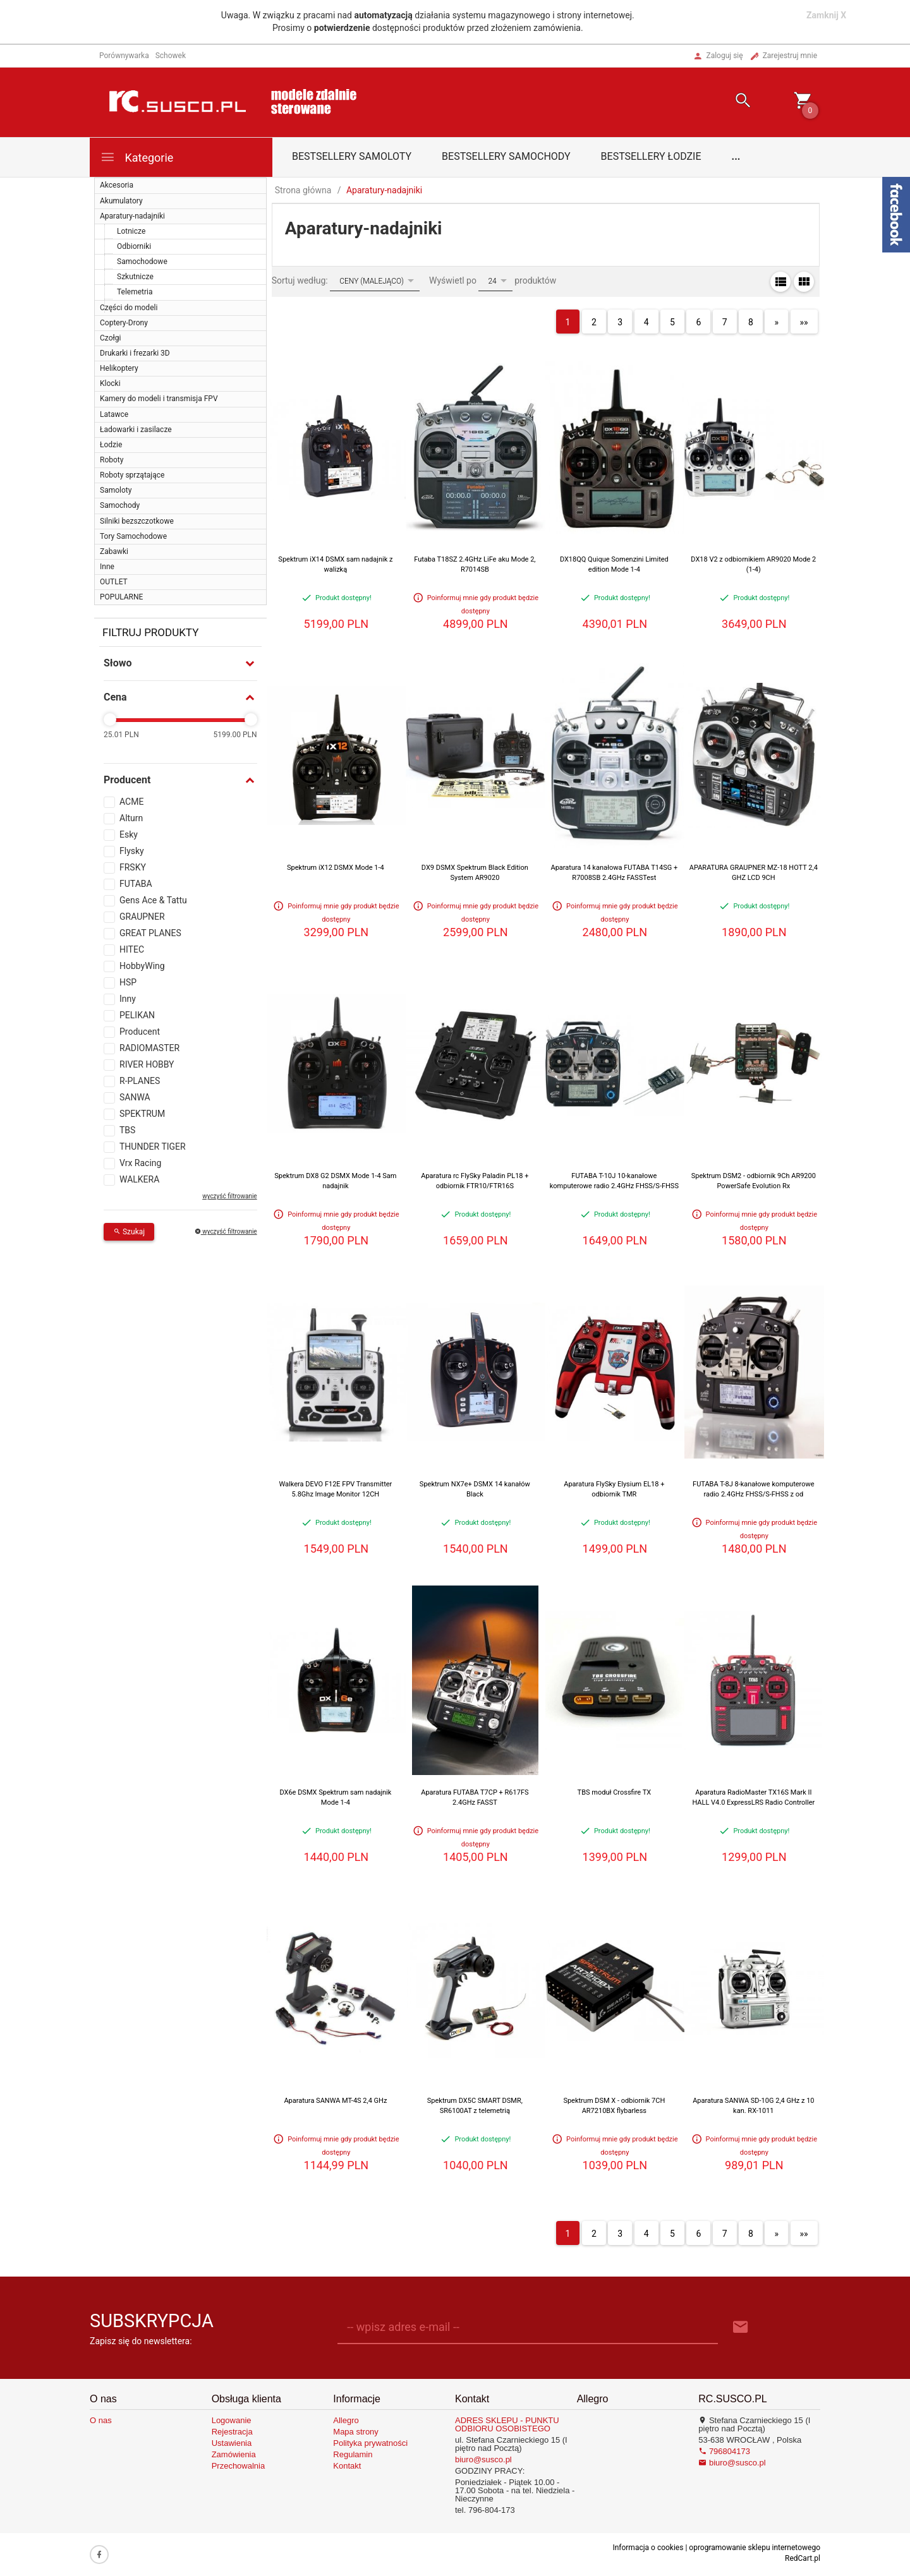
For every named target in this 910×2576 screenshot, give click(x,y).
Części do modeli (128, 307)
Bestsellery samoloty (351, 156)
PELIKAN (137, 1015)
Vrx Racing (140, 1163)
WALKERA (139, 1179)
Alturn (131, 818)
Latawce (114, 414)
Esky (128, 834)
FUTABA (135, 884)
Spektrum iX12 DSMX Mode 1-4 (335, 868)
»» (804, 322)
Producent (139, 1031)
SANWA (134, 1097)
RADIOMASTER (149, 1048)
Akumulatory (121, 200)
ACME (131, 802)
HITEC (131, 949)
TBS (127, 1130)
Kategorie (136, 157)
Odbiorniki (134, 246)
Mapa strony (356, 2431)
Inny (127, 999)
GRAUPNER (142, 917)
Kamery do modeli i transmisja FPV (159, 398)
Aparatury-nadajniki (132, 216)
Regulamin (352, 2454)
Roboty (111, 459)
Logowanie (232, 2420)
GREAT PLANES (150, 933)
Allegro (345, 2420)
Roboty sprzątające (132, 475)
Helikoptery (119, 368)
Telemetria (135, 291)
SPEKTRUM (142, 1114)
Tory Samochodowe (133, 536)
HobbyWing (142, 966)
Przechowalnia (238, 2466)
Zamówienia (234, 2454)
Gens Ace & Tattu (153, 900)
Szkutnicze (135, 276)
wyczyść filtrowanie (229, 1196)
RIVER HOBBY (146, 1064)
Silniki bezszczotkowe (137, 521)
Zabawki (114, 551)
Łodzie (111, 444)
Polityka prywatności (370, 2443)
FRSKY (132, 867)
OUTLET (114, 581)
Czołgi (110, 338)
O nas (101, 2420)
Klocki (110, 383)
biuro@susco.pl (483, 2459)
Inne (107, 566)
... (736, 156)
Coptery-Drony (124, 322)
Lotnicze (131, 231)
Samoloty (115, 490)
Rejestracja (232, 2431)
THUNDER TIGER (152, 1146)
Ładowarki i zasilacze (136, 429)
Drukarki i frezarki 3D (135, 353)
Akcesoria (116, 185)
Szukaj (129, 1231)
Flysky (131, 851)
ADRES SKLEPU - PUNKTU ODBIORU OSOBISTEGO (507, 2424)
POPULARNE (121, 597)
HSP (127, 982)
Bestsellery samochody (506, 156)
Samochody (120, 505)
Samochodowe (142, 261)
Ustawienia (232, 2443)
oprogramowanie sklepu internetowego (754, 2547)
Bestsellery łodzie (651, 156)
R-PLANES (139, 1081)
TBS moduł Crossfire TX (615, 1792)
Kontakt (347, 2466)
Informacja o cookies (647, 2547)
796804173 (724, 2451)
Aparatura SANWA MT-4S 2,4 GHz (335, 2101)
